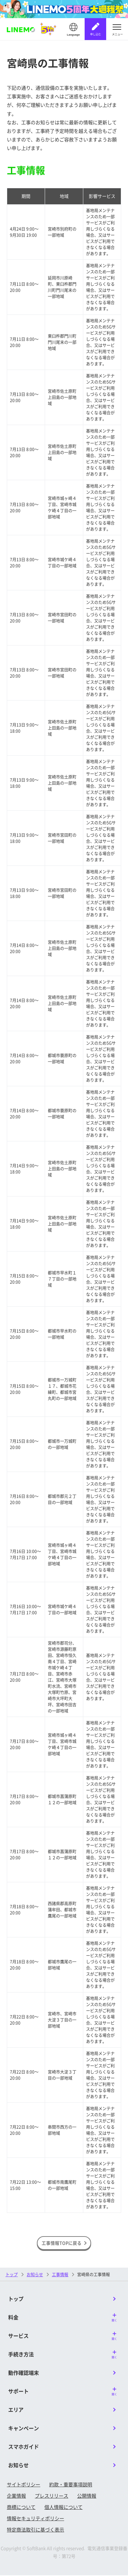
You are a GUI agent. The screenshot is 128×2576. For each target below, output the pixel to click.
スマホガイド (23, 2447)
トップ (11, 2275)
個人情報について (63, 2507)
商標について (21, 2507)
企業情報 (16, 2496)
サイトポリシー (23, 2485)
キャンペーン (23, 2429)
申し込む (95, 34)
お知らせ (18, 2466)
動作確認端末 (23, 2373)
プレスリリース (51, 2496)
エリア (16, 2410)
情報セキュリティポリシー (35, 2519)
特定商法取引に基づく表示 (35, 2530)
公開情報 (86, 2496)
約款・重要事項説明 (70, 2485)
